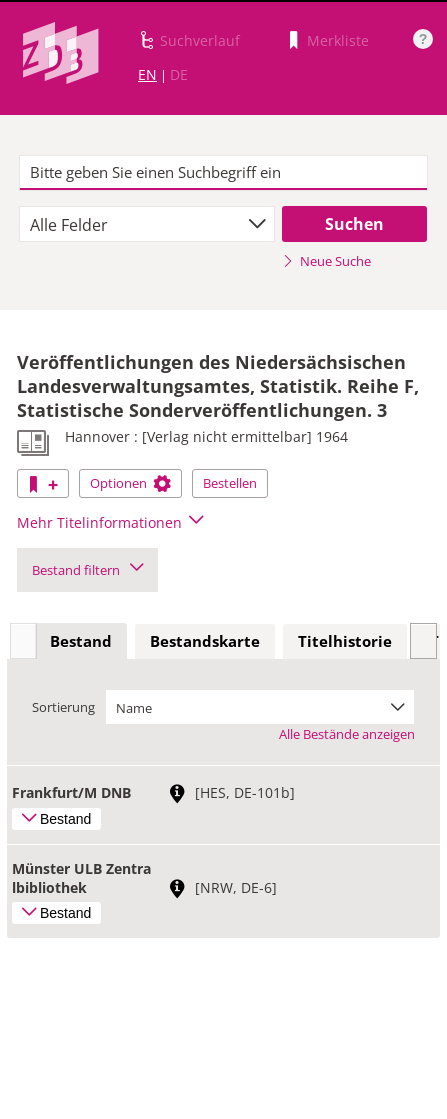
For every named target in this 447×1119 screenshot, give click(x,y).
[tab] (81, 642)
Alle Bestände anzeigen (347, 734)
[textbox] (224, 173)
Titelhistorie (345, 641)
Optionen (130, 483)
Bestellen (230, 483)
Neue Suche (326, 261)
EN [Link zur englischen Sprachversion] (147, 74)
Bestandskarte (205, 641)
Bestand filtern (87, 570)
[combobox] (147, 224)
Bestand (81, 641)
